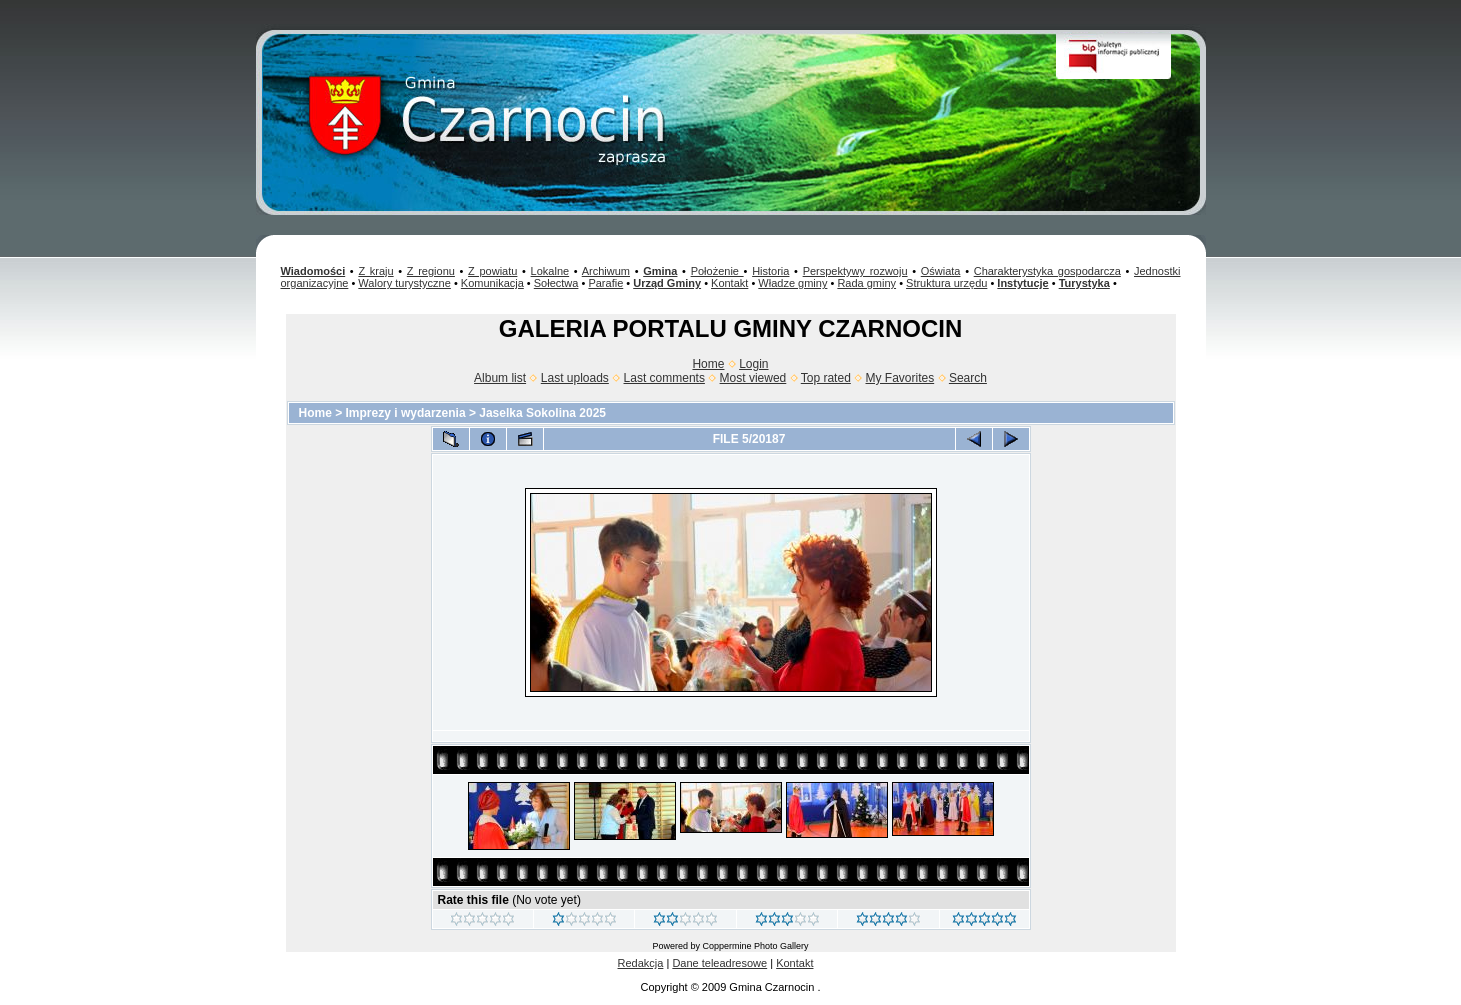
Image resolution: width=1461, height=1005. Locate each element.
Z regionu (431, 271)
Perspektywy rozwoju (855, 271)
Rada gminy (866, 283)
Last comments (664, 378)
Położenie (717, 271)
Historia (770, 271)
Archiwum (606, 271)
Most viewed (753, 378)
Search (968, 378)
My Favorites (900, 378)
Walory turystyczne (404, 283)
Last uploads (575, 378)
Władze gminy (792, 283)
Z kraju (375, 271)
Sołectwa (556, 283)
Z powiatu (492, 271)
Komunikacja (492, 283)
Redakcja (641, 963)
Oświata (941, 271)
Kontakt (729, 283)
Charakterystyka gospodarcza (1047, 271)
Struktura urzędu (946, 283)
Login (753, 364)
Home (708, 364)
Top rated (826, 378)
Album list (500, 378)
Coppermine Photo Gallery (755, 946)
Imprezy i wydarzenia (406, 413)
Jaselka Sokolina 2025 (542, 413)
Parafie (605, 283)
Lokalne (550, 271)
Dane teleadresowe (719, 963)
